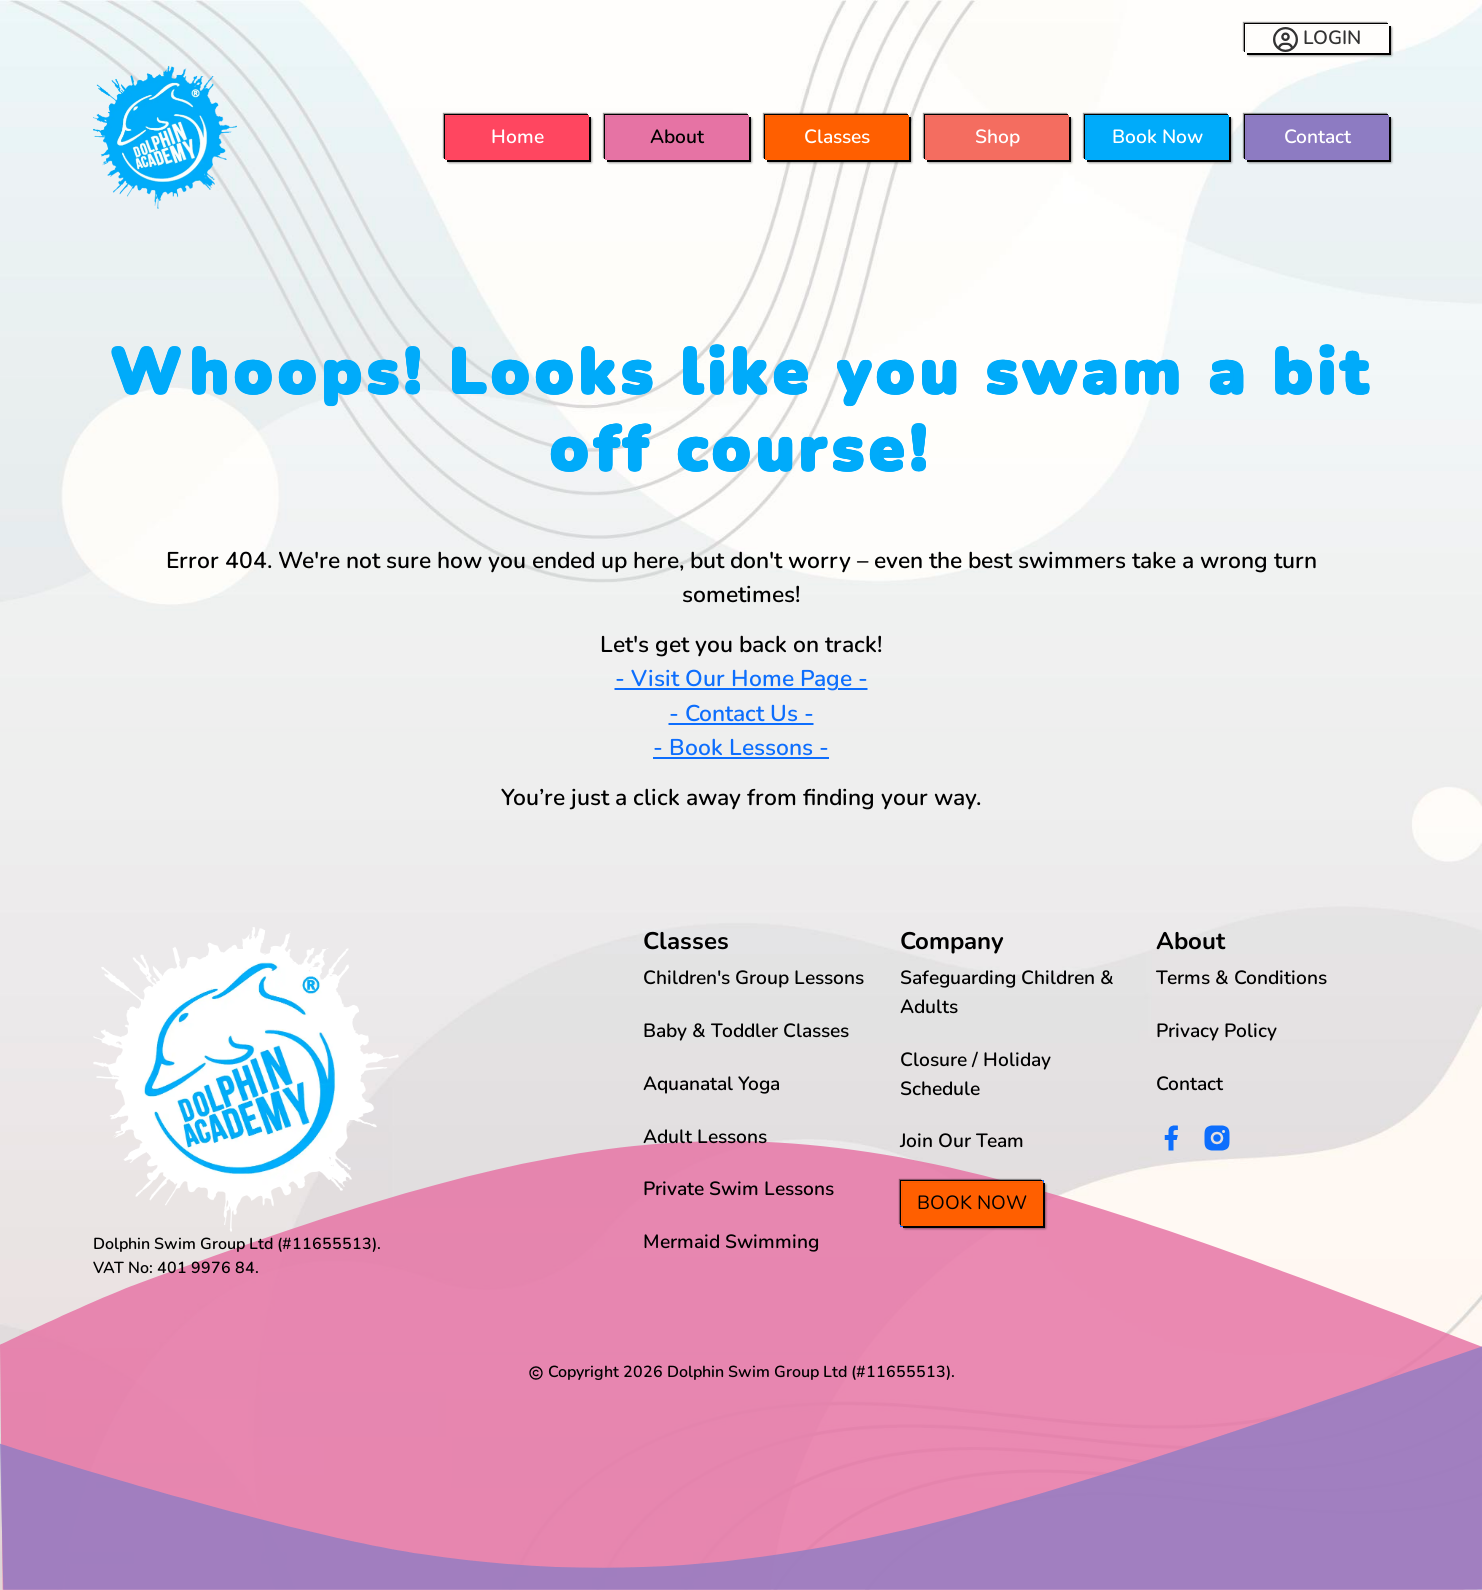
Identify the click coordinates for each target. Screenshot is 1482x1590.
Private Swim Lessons (738, 1189)
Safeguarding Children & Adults (1007, 992)
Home (517, 137)
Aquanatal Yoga (711, 1084)
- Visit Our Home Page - (741, 678)
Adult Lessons (705, 1137)
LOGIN (1317, 38)
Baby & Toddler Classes (746, 1031)
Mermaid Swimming (731, 1242)
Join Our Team (962, 1141)
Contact (1317, 137)
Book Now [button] (972, 1203)
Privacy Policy (1216, 1031)
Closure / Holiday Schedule (975, 1074)
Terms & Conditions (1241, 978)
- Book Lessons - (741, 747)
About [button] (677, 137)
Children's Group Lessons (753, 978)
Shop (997, 137)
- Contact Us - (741, 713)
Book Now (1157, 137)
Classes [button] (837, 137)
